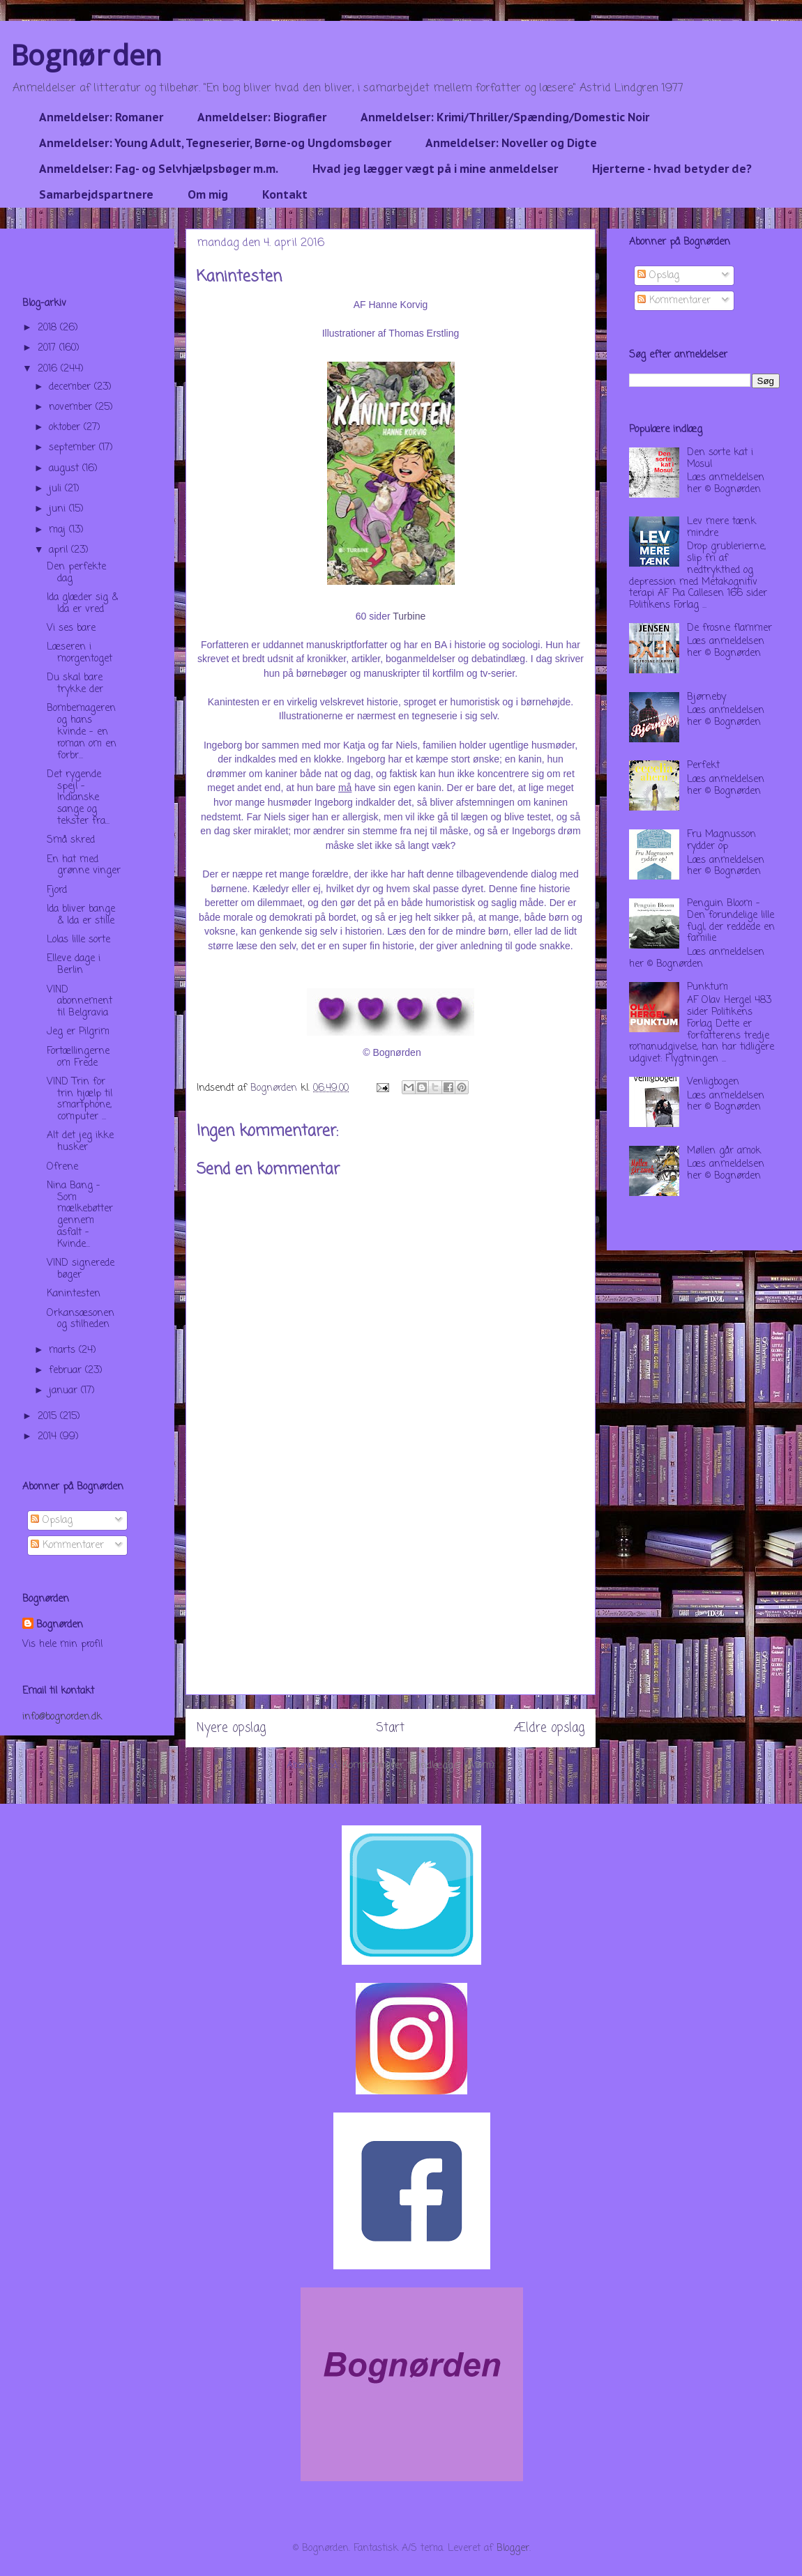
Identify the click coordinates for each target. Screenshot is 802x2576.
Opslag (52, 1520)
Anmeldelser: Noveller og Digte (511, 143)
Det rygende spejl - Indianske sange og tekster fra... (78, 798)
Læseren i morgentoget (79, 653)
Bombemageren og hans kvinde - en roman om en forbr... (81, 731)
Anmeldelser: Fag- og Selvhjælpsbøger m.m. (158, 169)
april (60, 550)
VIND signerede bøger (80, 1269)
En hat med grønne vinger (84, 865)
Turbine (409, 616)
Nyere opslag (231, 1728)
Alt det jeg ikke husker (80, 1141)
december (71, 387)
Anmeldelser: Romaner (101, 117)
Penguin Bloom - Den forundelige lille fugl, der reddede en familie (731, 921)
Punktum (707, 987)
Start (390, 1728)
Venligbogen (713, 1082)
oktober (66, 427)
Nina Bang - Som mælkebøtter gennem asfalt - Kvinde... (80, 1215)
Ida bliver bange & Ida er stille (81, 915)
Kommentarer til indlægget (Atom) (418, 1765)
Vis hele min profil (62, 1644)
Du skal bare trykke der (75, 683)
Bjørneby (706, 697)
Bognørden (86, 54)
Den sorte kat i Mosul (720, 458)
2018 (49, 328)
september (74, 447)
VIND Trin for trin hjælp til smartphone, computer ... (79, 1099)
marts (64, 1350)
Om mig (208, 194)
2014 (49, 1436)
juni (59, 509)
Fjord (57, 890)
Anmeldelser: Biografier (261, 117)
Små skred (71, 840)
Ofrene (62, 1167)
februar (67, 1370)
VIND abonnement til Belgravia (79, 1002)
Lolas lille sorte (78, 940)
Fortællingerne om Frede (78, 1057)
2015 (49, 1416)
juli (57, 489)
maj (59, 530)
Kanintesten (73, 1294)
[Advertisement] (390, 1597)
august (65, 468)
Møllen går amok (724, 1151)
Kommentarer (67, 1545)
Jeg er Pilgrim (78, 1032)
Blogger (513, 2548)
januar (65, 1390)
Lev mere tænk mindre (721, 527)
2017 (48, 348)
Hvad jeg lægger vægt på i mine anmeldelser (435, 169)
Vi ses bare (71, 628)
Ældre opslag (549, 1728)
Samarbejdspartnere (96, 194)
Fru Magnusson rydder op (721, 840)
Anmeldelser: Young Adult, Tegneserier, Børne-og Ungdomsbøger (215, 143)
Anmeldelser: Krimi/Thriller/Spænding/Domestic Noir (505, 117)
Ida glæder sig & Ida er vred (82, 603)
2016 (49, 369)
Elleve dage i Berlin (73, 964)
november (72, 407)
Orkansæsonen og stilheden (80, 1319)
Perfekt (703, 765)
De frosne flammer (729, 628)
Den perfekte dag (76, 573)
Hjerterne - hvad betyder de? (672, 169)
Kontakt (285, 194)
